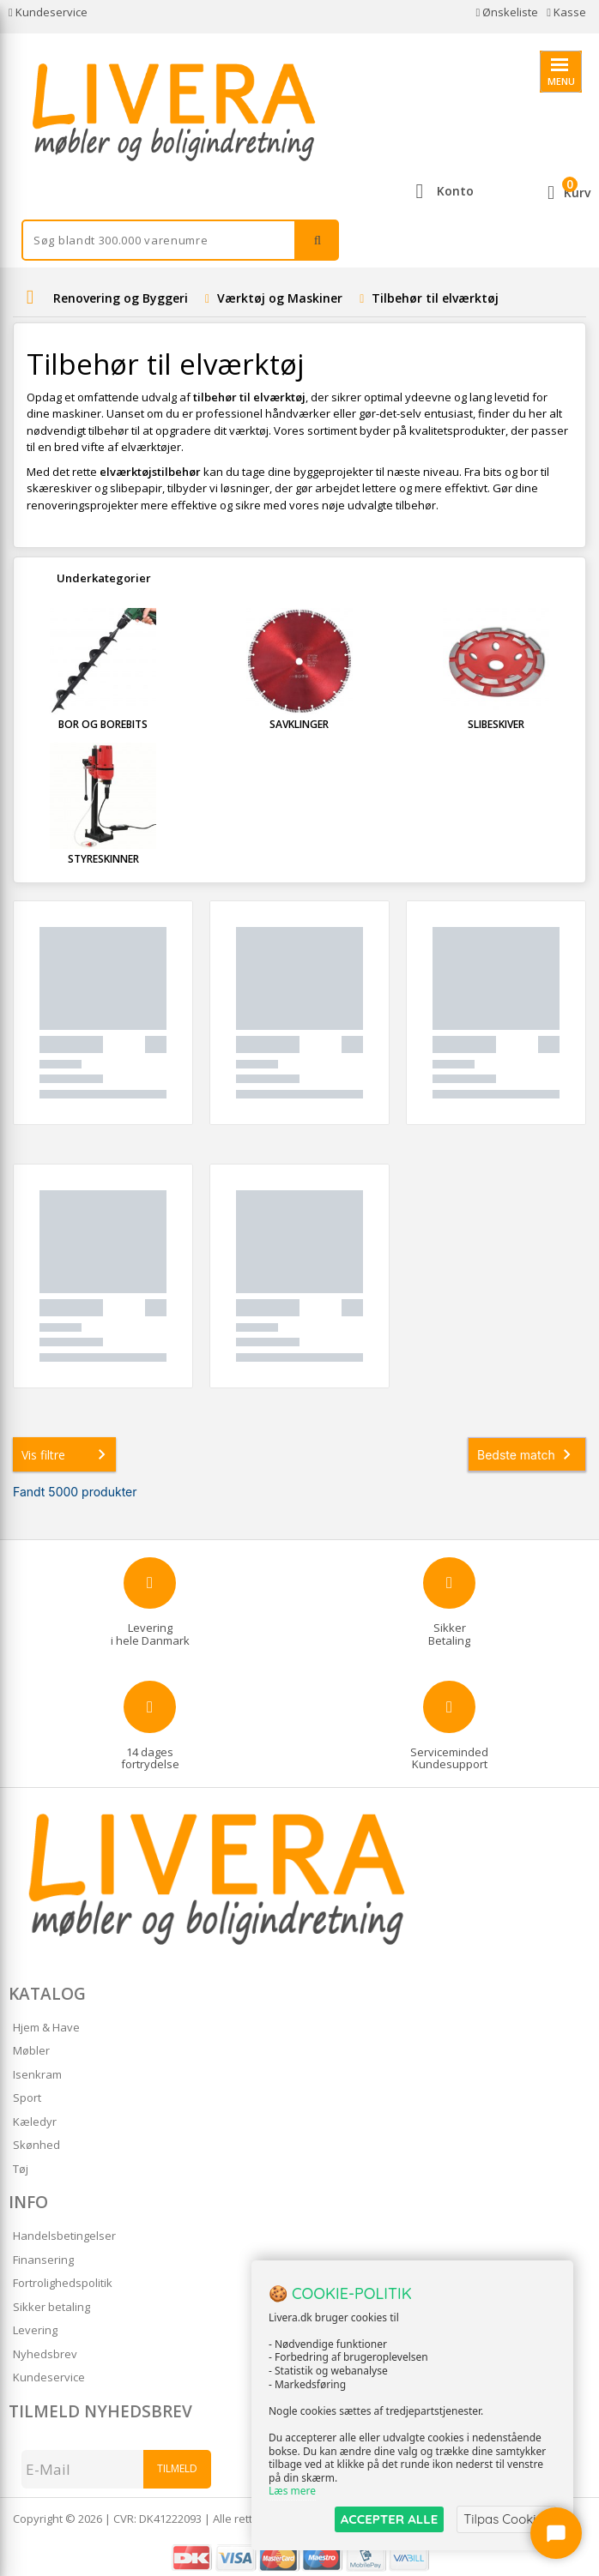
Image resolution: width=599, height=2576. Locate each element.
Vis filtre (66, 1454)
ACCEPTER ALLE (389, 2519)
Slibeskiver (496, 724)
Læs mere (292, 2491)
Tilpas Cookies (506, 2519)
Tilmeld (177, 2468)
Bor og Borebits (103, 724)
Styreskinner (103, 859)
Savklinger (299, 724)
